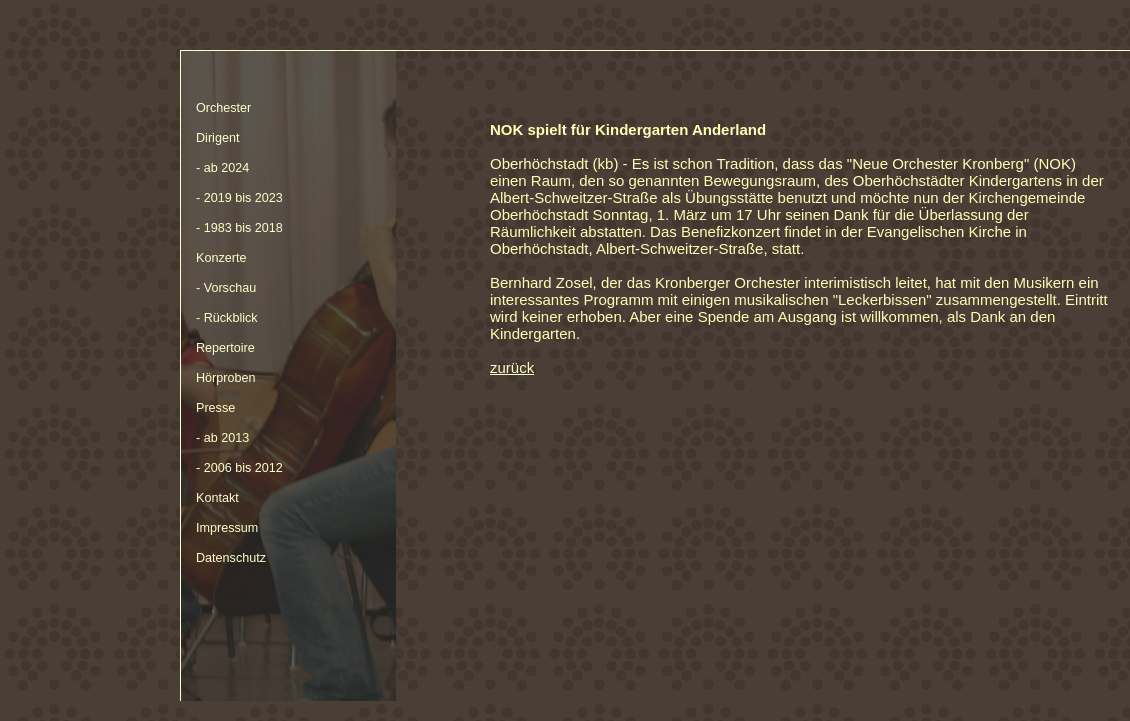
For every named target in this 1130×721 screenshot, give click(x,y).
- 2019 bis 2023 (239, 198)
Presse (215, 408)
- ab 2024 (222, 168)
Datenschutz (231, 558)
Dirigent (217, 138)
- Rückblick (227, 318)
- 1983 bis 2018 (239, 228)
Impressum (227, 528)
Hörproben (226, 378)
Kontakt (217, 498)
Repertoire (225, 348)
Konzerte (221, 258)
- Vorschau (226, 288)
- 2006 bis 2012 (239, 468)
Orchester (223, 108)
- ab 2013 (222, 438)
